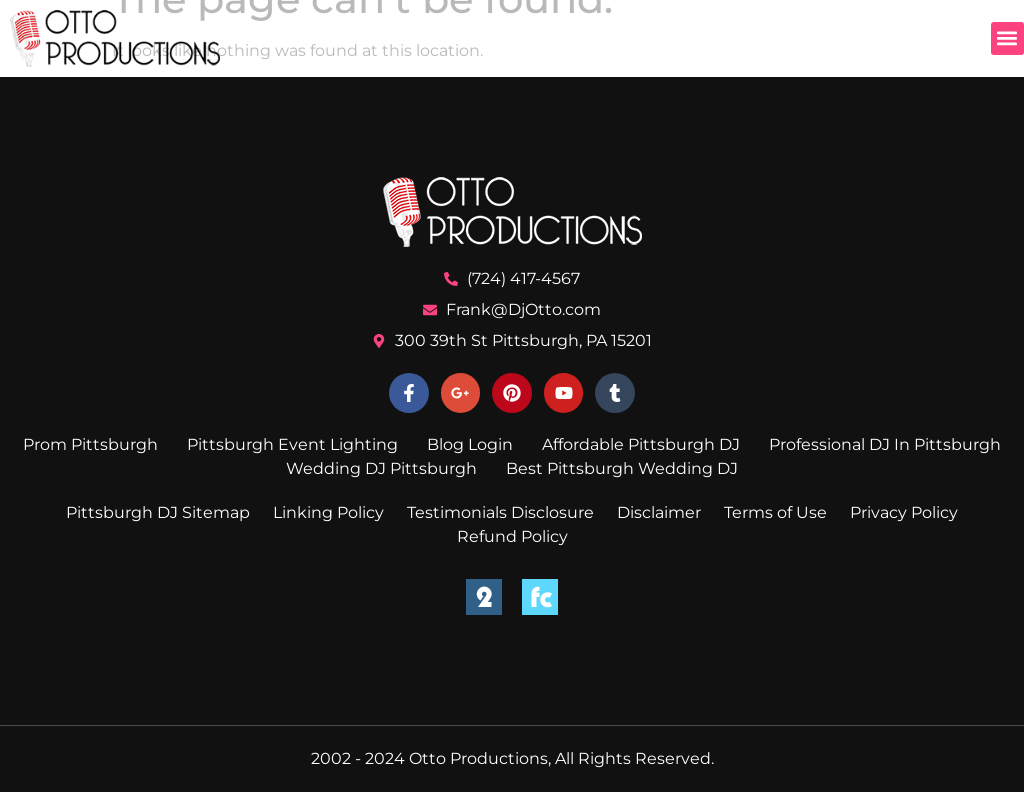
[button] (1007, 38)
